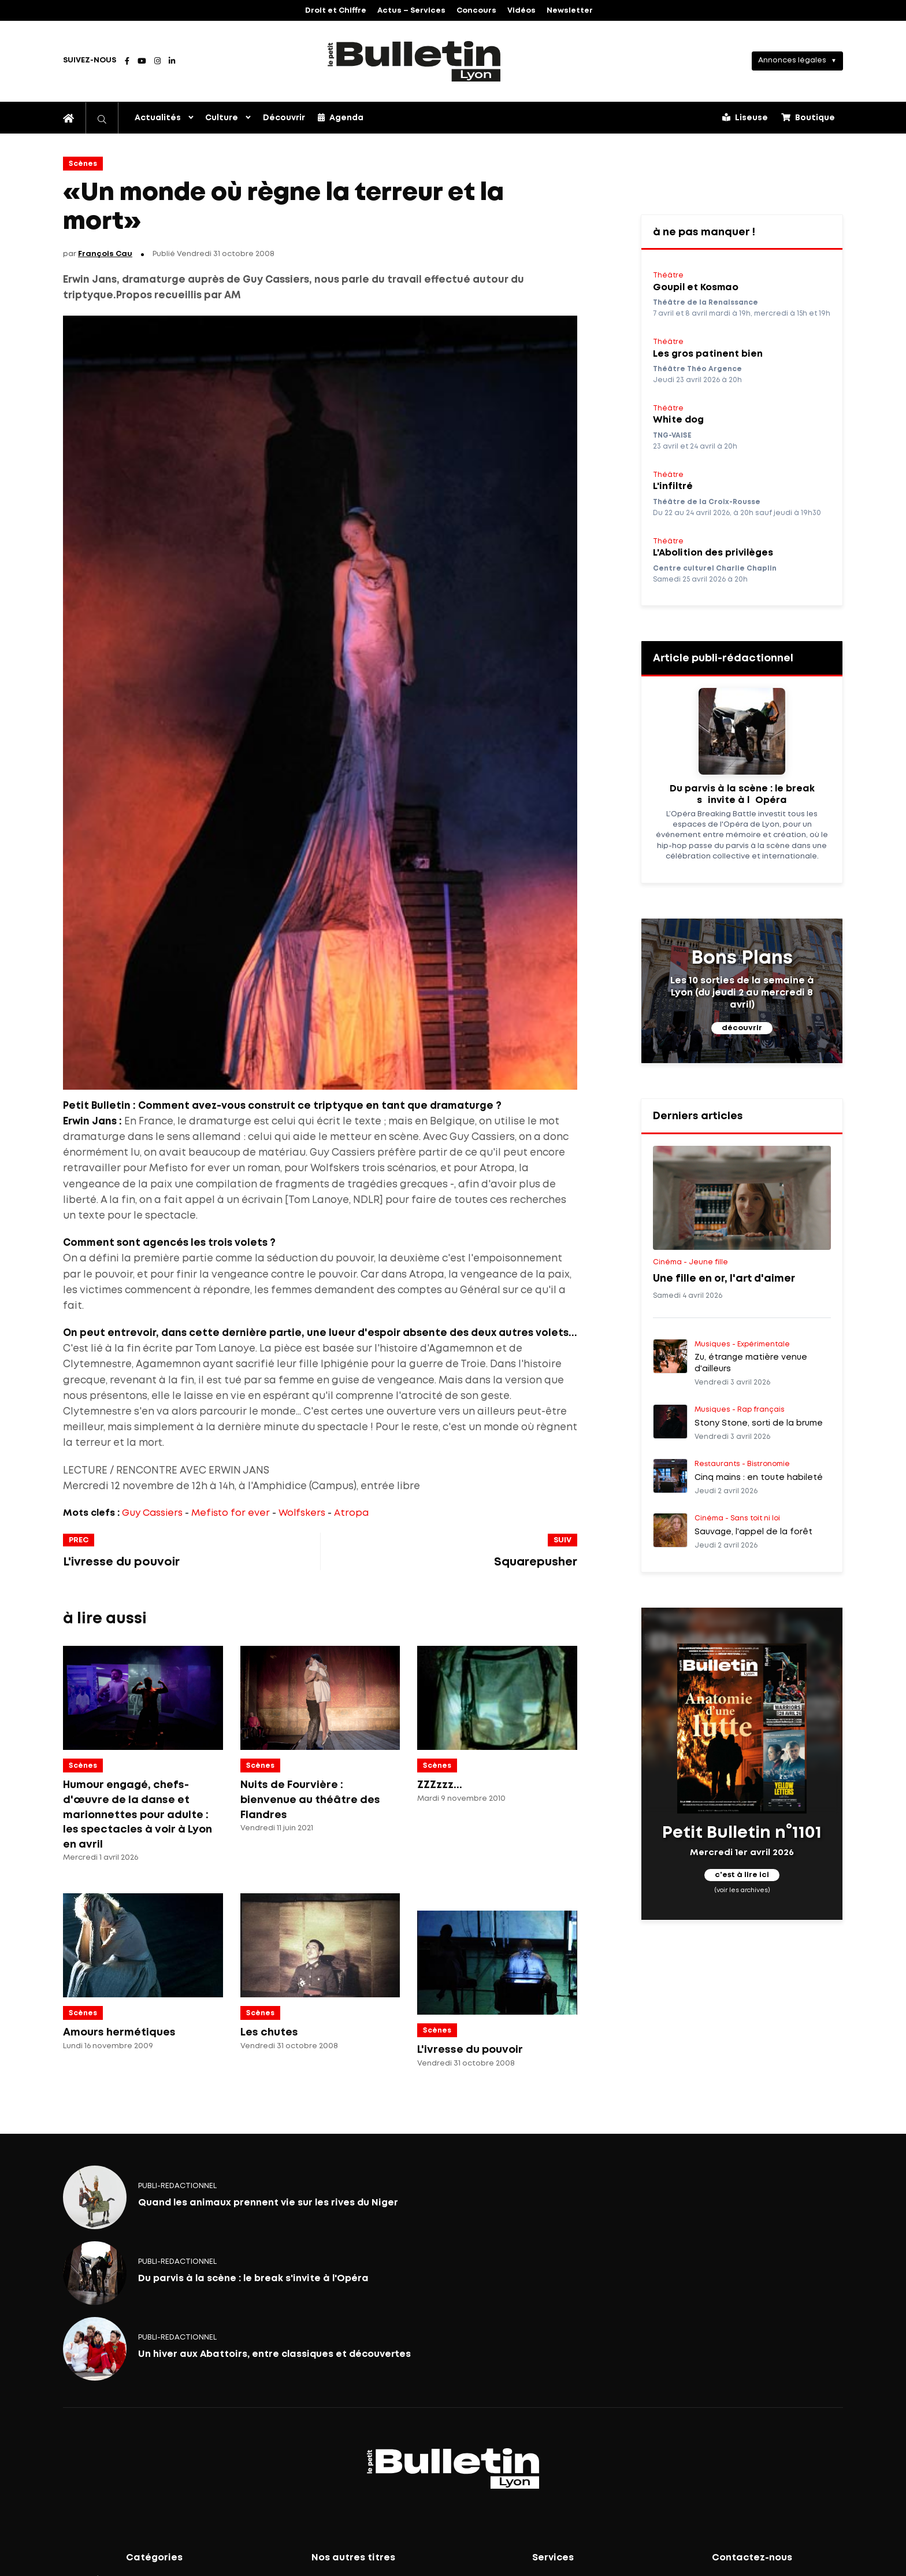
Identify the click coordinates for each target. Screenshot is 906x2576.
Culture (221, 117)
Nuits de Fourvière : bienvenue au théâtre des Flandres (310, 1800)
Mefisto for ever (230, 1513)
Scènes (83, 164)
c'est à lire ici (742, 1875)
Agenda (340, 117)
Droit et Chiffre (335, 11)
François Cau (105, 254)
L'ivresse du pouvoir (470, 2050)
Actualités (158, 117)
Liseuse (745, 117)
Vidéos (521, 11)
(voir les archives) (742, 1890)
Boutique (808, 117)
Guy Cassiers (152, 1513)
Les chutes (269, 2032)
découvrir (742, 1028)
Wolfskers (302, 1513)
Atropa (351, 1513)
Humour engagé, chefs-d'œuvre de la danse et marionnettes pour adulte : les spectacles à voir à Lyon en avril (137, 1815)
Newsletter (570, 11)
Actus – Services (411, 11)
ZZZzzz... (439, 1785)
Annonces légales (792, 60)
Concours (476, 11)
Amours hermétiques (119, 2032)
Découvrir (284, 117)
